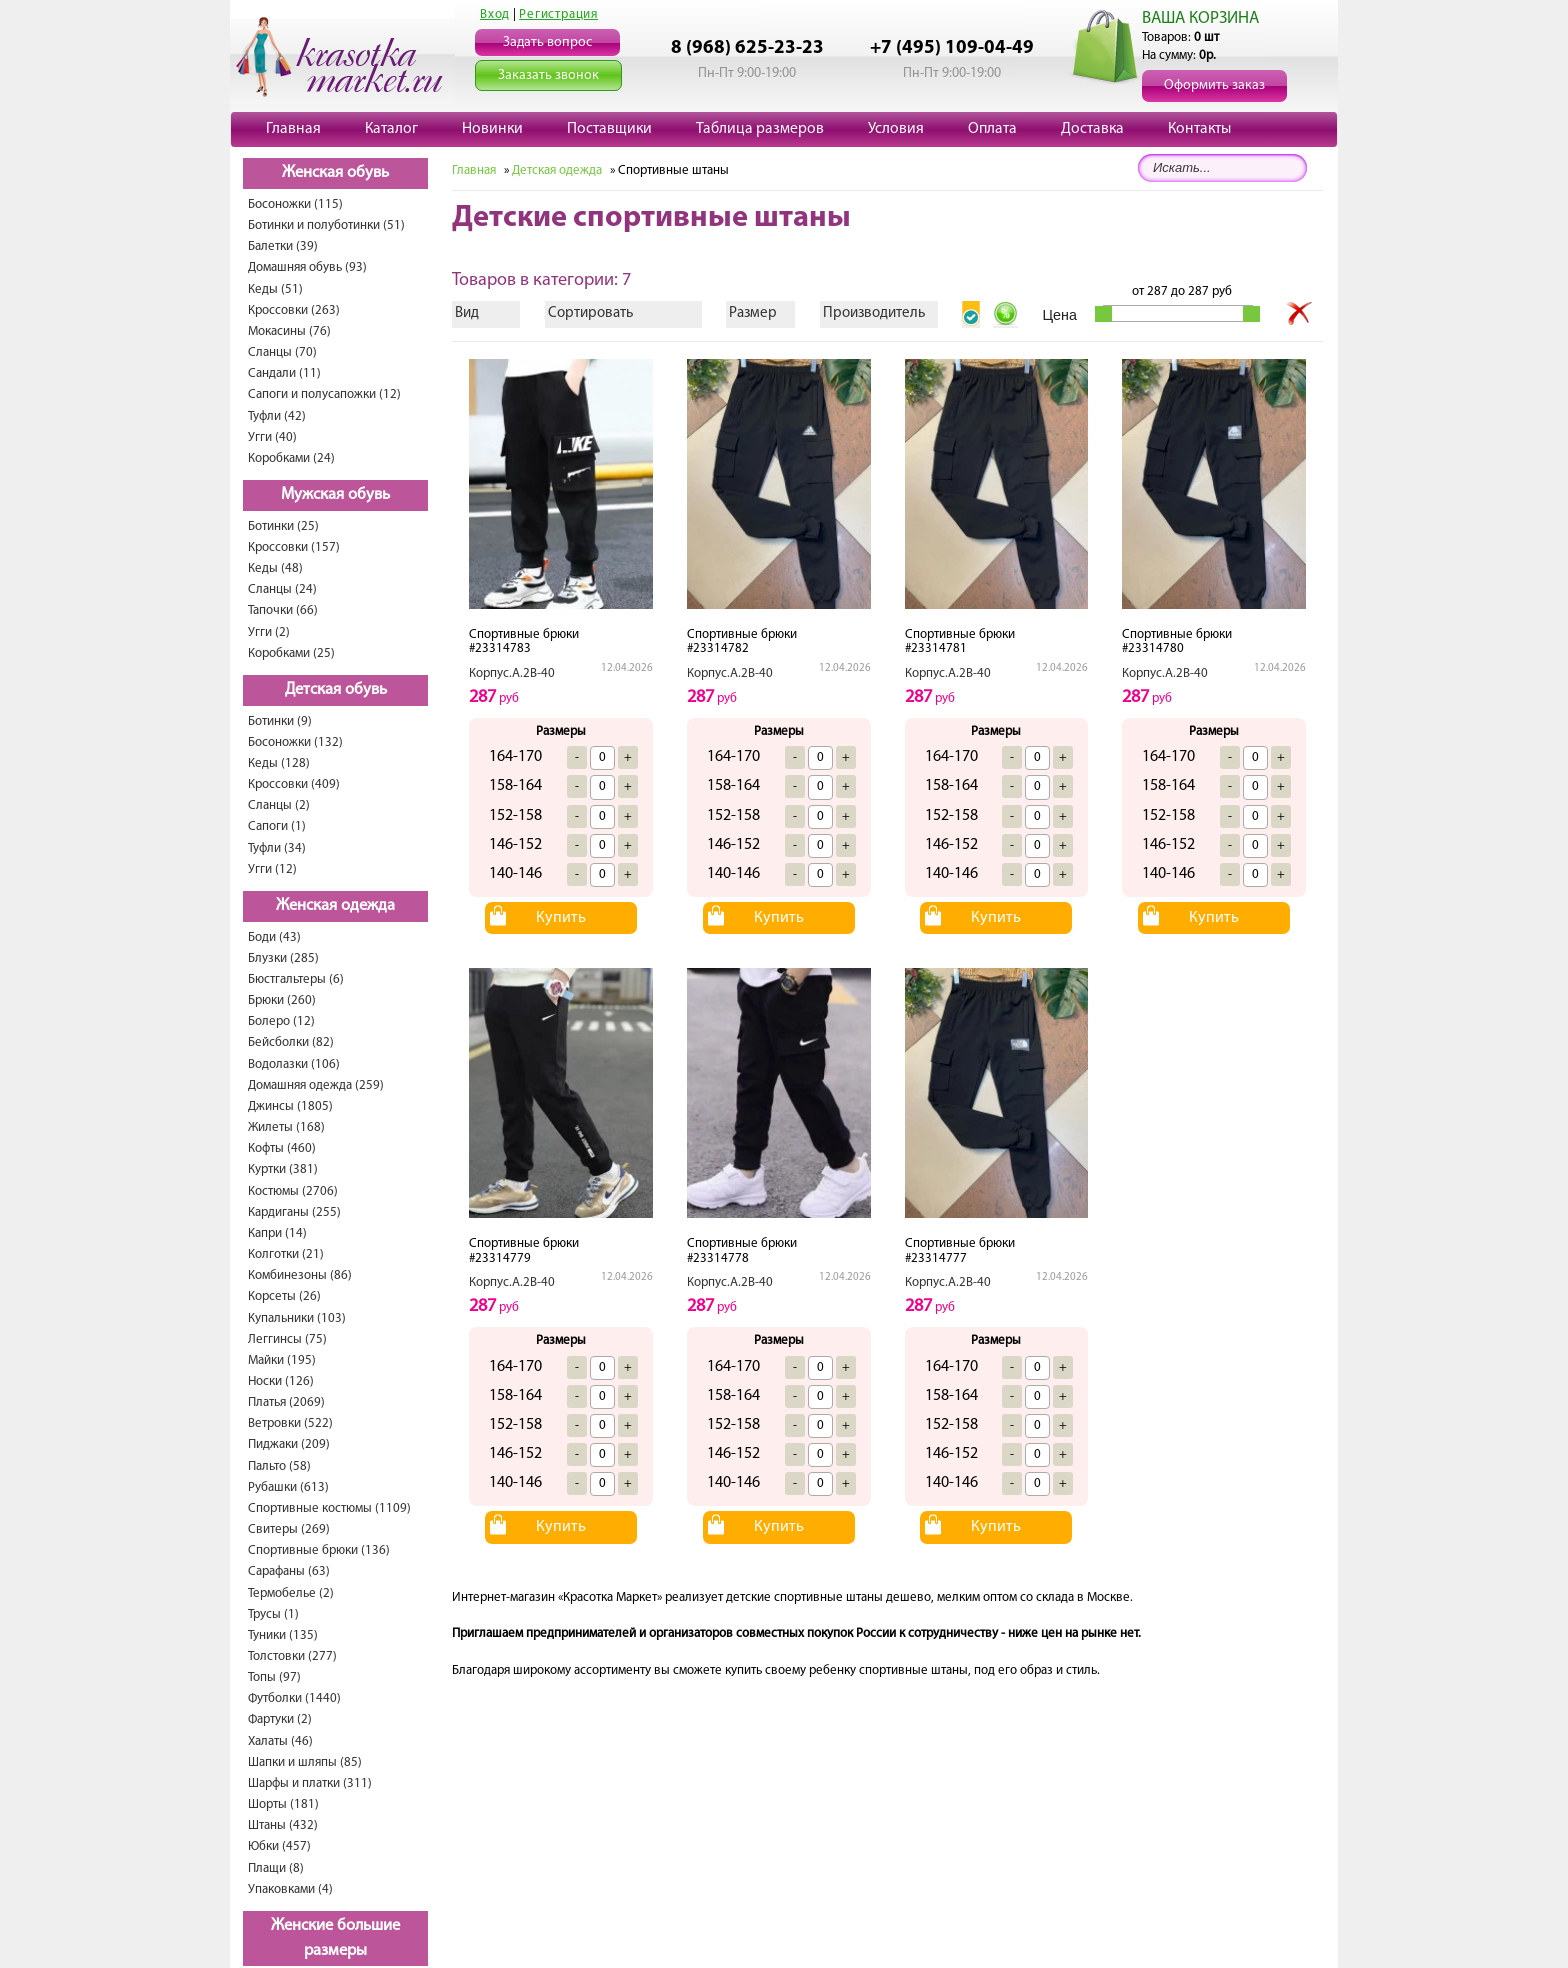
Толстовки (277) (292, 1656)
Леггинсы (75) (287, 1339)
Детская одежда (557, 170)
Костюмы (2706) (293, 1191)
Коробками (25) (291, 653)
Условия (896, 129)
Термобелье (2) (291, 1593)
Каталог (391, 129)
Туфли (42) (277, 416)
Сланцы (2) (279, 805)
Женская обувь (335, 173)
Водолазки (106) (294, 1064)
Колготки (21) (286, 1254)
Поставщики (609, 129)
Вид (467, 313)
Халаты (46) (280, 1741)
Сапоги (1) (277, 826)
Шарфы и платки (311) (310, 1783)
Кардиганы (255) (294, 1212)
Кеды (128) (279, 763)
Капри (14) (277, 1233)
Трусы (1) (273, 1614)
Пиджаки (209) (289, 1444)
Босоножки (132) (295, 742)
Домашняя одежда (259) (316, 1085)
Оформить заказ (1214, 85)
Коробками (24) (291, 458)
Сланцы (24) (282, 589)
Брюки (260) (282, 1000)
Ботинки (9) (280, 721)
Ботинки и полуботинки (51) (326, 225)
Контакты (1199, 129)
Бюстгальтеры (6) (296, 979)
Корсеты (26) (284, 1296)
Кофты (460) (282, 1148)
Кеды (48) (275, 568)
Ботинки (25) (283, 526)
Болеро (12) (281, 1021)
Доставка (1092, 129)
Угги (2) (269, 632)
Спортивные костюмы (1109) (329, 1508)
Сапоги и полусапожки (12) (324, 394)
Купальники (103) (297, 1318)
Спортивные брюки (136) (319, 1550)
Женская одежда (335, 906)
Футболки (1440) (294, 1698)
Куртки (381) (283, 1169)
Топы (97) (274, 1677)
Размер (753, 313)
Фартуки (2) (280, 1719)
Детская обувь (336, 690)
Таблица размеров (760, 129)
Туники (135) (283, 1635)
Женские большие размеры (335, 1938)
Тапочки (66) (283, 610)
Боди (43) (274, 937)
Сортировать (590, 313)
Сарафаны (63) (289, 1571)
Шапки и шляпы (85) (305, 1762)
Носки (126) (281, 1381)
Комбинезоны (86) (300, 1275)
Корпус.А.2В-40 (512, 673)
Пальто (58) (279, 1466)
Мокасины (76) (289, 331)
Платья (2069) (286, 1402)
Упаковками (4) (290, 1889)
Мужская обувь (335, 495)
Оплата (992, 129)
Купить (561, 918)
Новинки (492, 129)
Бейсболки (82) (291, 1042)
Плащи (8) (276, 1868)
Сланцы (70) (282, 352)
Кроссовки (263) (294, 310)
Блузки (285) (283, 958)
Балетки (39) (283, 246)
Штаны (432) (283, 1825)
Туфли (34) (277, 848)
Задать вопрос (547, 42)
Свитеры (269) (289, 1529)
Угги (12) (272, 869)
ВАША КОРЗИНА (1200, 18)
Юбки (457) (279, 1846)
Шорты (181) (283, 1804)
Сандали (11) (284, 373)
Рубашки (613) (288, 1487)
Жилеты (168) (286, 1127)
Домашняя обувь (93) (307, 267)
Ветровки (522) (290, 1423)
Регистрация (558, 14)
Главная (293, 129)
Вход (495, 14)
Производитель (874, 313)
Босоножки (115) (295, 204)
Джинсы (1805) (290, 1106)
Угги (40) (272, 437)
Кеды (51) (275, 289)
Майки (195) (282, 1360)
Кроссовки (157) (294, 547)
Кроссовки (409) (294, 784)
